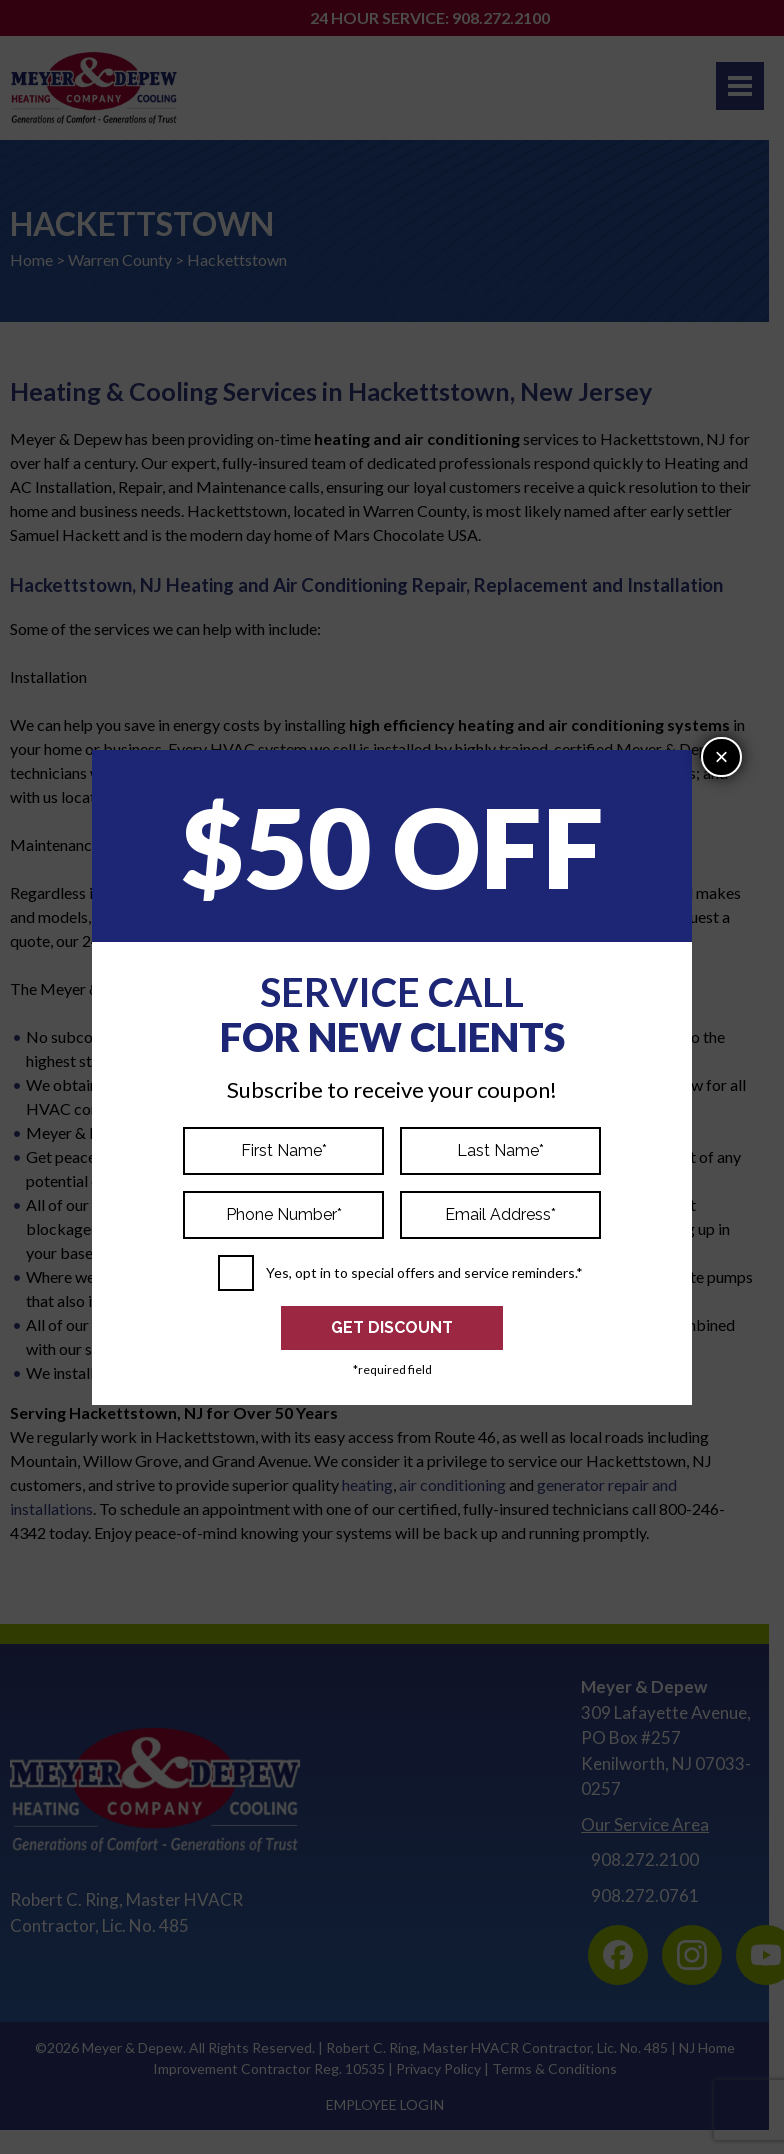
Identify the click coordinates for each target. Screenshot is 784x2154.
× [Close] (722, 756)
